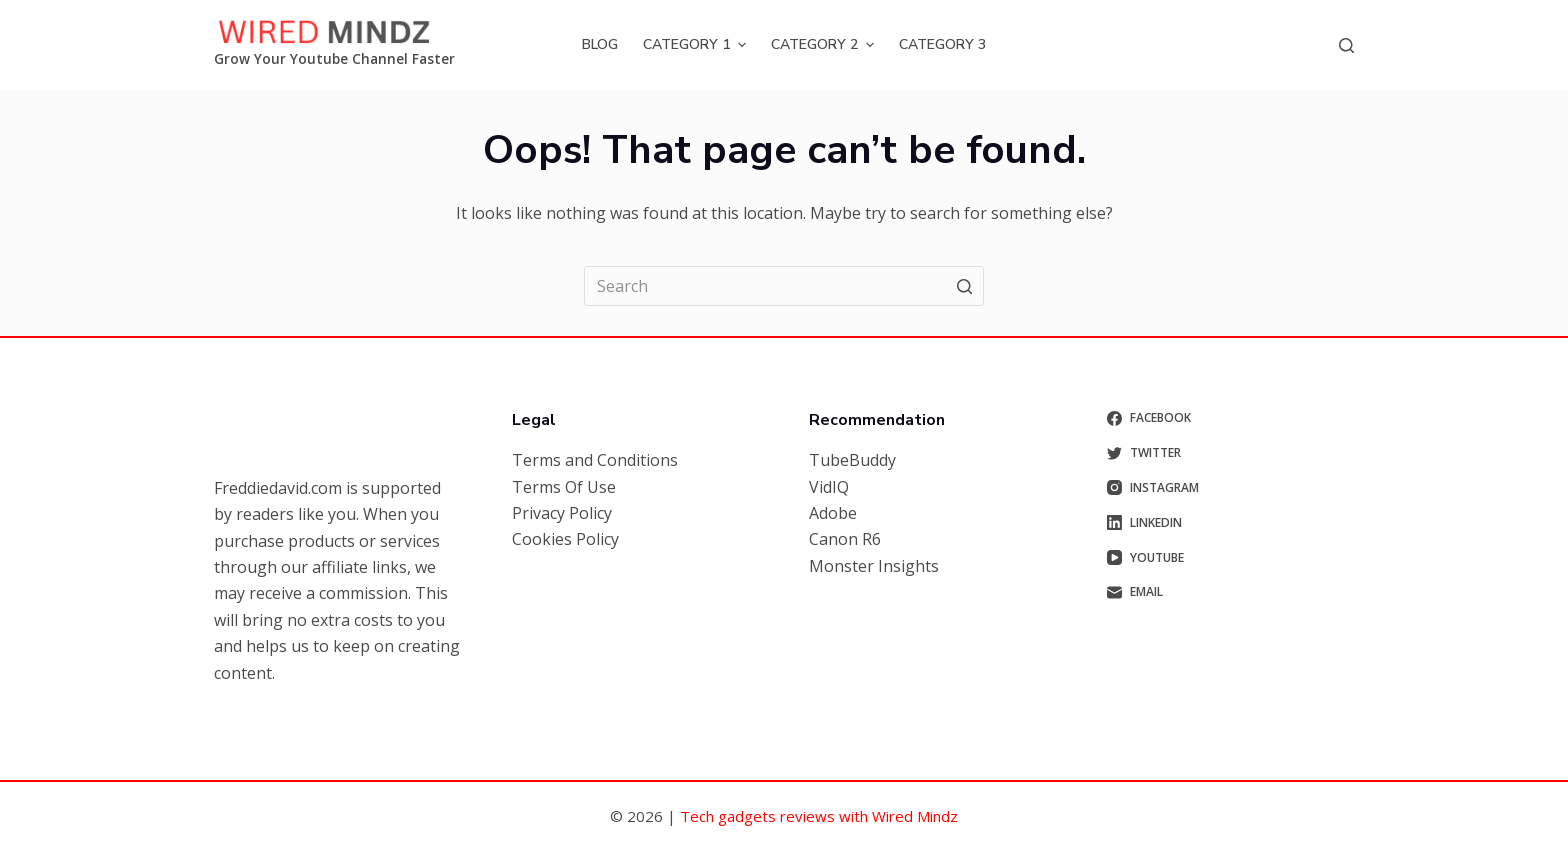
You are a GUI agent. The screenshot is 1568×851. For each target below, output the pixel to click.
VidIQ (829, 487)
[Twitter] (1231, 453)
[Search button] (964, 286)
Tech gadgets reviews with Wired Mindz (819, 816)
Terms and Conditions (595, 460)
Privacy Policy (562, 513)
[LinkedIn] (1231, 523)
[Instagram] (1231, 488)
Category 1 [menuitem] (697, 44)
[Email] (1231, 592)
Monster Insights (874, 566)
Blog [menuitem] (600, 44)
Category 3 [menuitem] (942, 44)
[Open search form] (1346, 45)
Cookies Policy (565, 539)
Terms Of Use (564, 487)
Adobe (833, 513)
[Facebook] (1231, 418)
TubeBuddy (852, 460)
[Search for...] (784, 286)
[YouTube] (1231, 558)
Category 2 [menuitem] (825, 44)
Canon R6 (845, 539)
